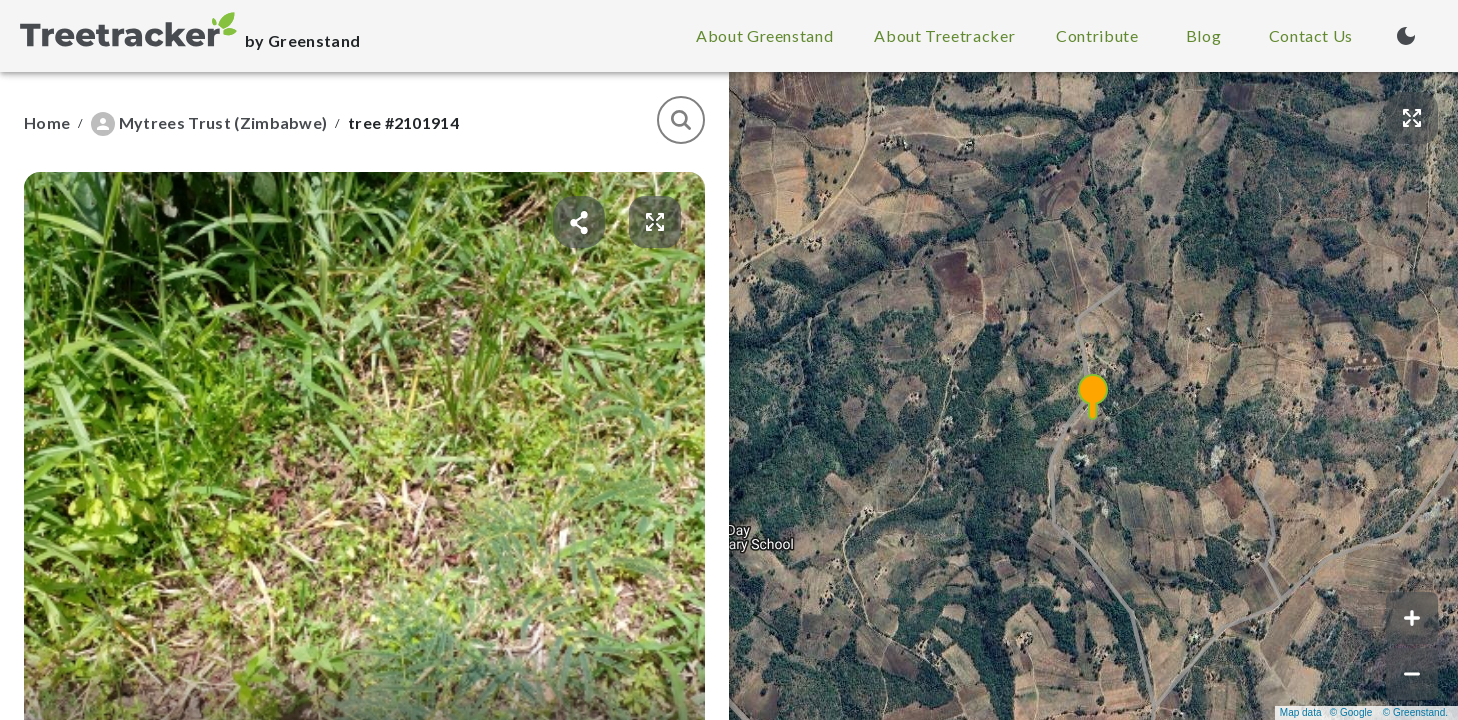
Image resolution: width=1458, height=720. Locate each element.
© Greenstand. (1415, 712)
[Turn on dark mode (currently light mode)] (1406, 36)
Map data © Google (1326, 712)
